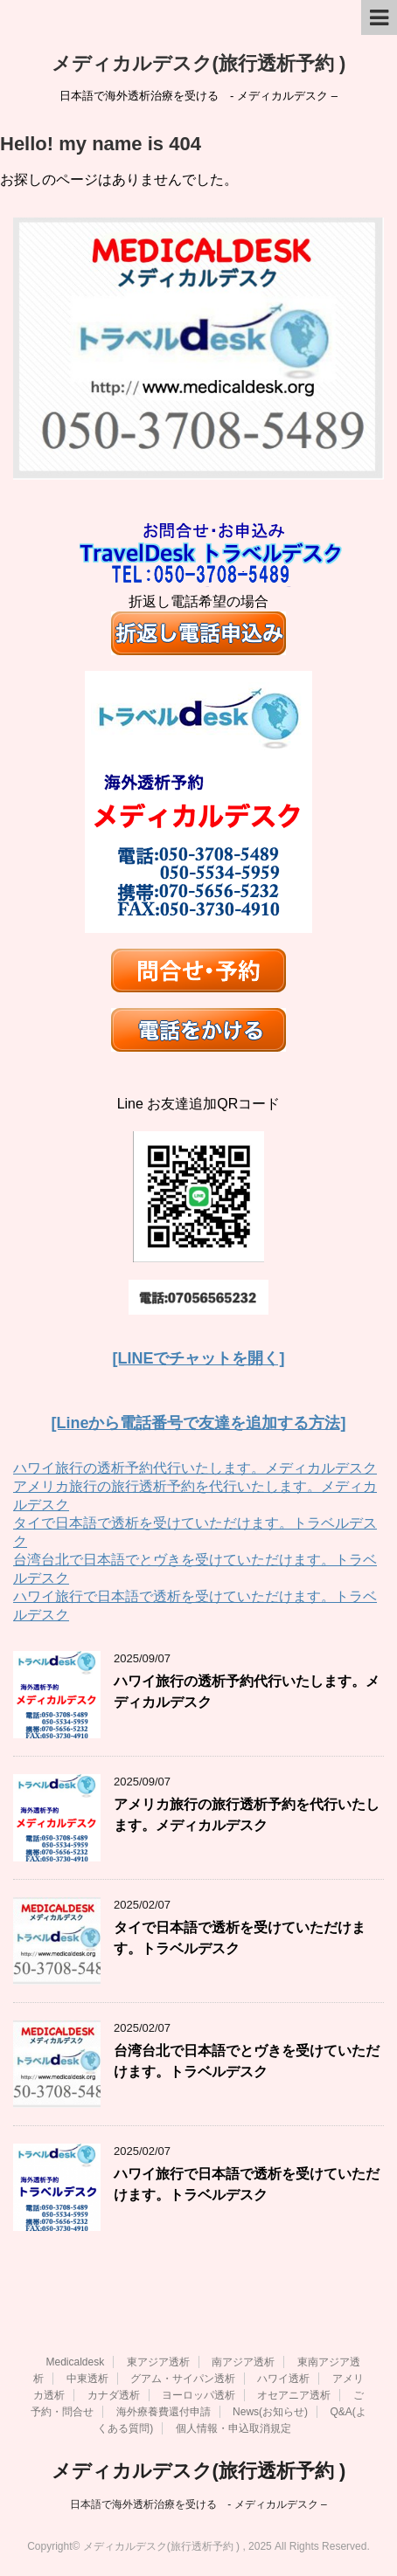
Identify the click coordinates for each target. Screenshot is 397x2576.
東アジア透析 (158, 2362)
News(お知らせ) (270, 2412)
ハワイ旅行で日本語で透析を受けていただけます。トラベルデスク (247, 2183)
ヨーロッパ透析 (198, 2395)
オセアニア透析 (294, 2395)
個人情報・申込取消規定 (233, 2428)
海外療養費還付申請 (163, 2412)
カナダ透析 (113, 2395)
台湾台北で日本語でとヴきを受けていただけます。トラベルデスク (247, 2060)
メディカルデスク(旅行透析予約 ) (199, 63)
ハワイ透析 (283, 2378)
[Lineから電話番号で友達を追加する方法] (199, 1423)
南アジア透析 (243, 2362)
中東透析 (87, 2378)
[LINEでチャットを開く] (199, 1358)
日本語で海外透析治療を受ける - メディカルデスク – (198, 2504)
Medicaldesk (74, 2362)
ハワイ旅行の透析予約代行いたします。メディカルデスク (195, 1468)
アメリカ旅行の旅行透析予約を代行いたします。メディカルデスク (247, 1814)
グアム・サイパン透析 (182, 2378)
